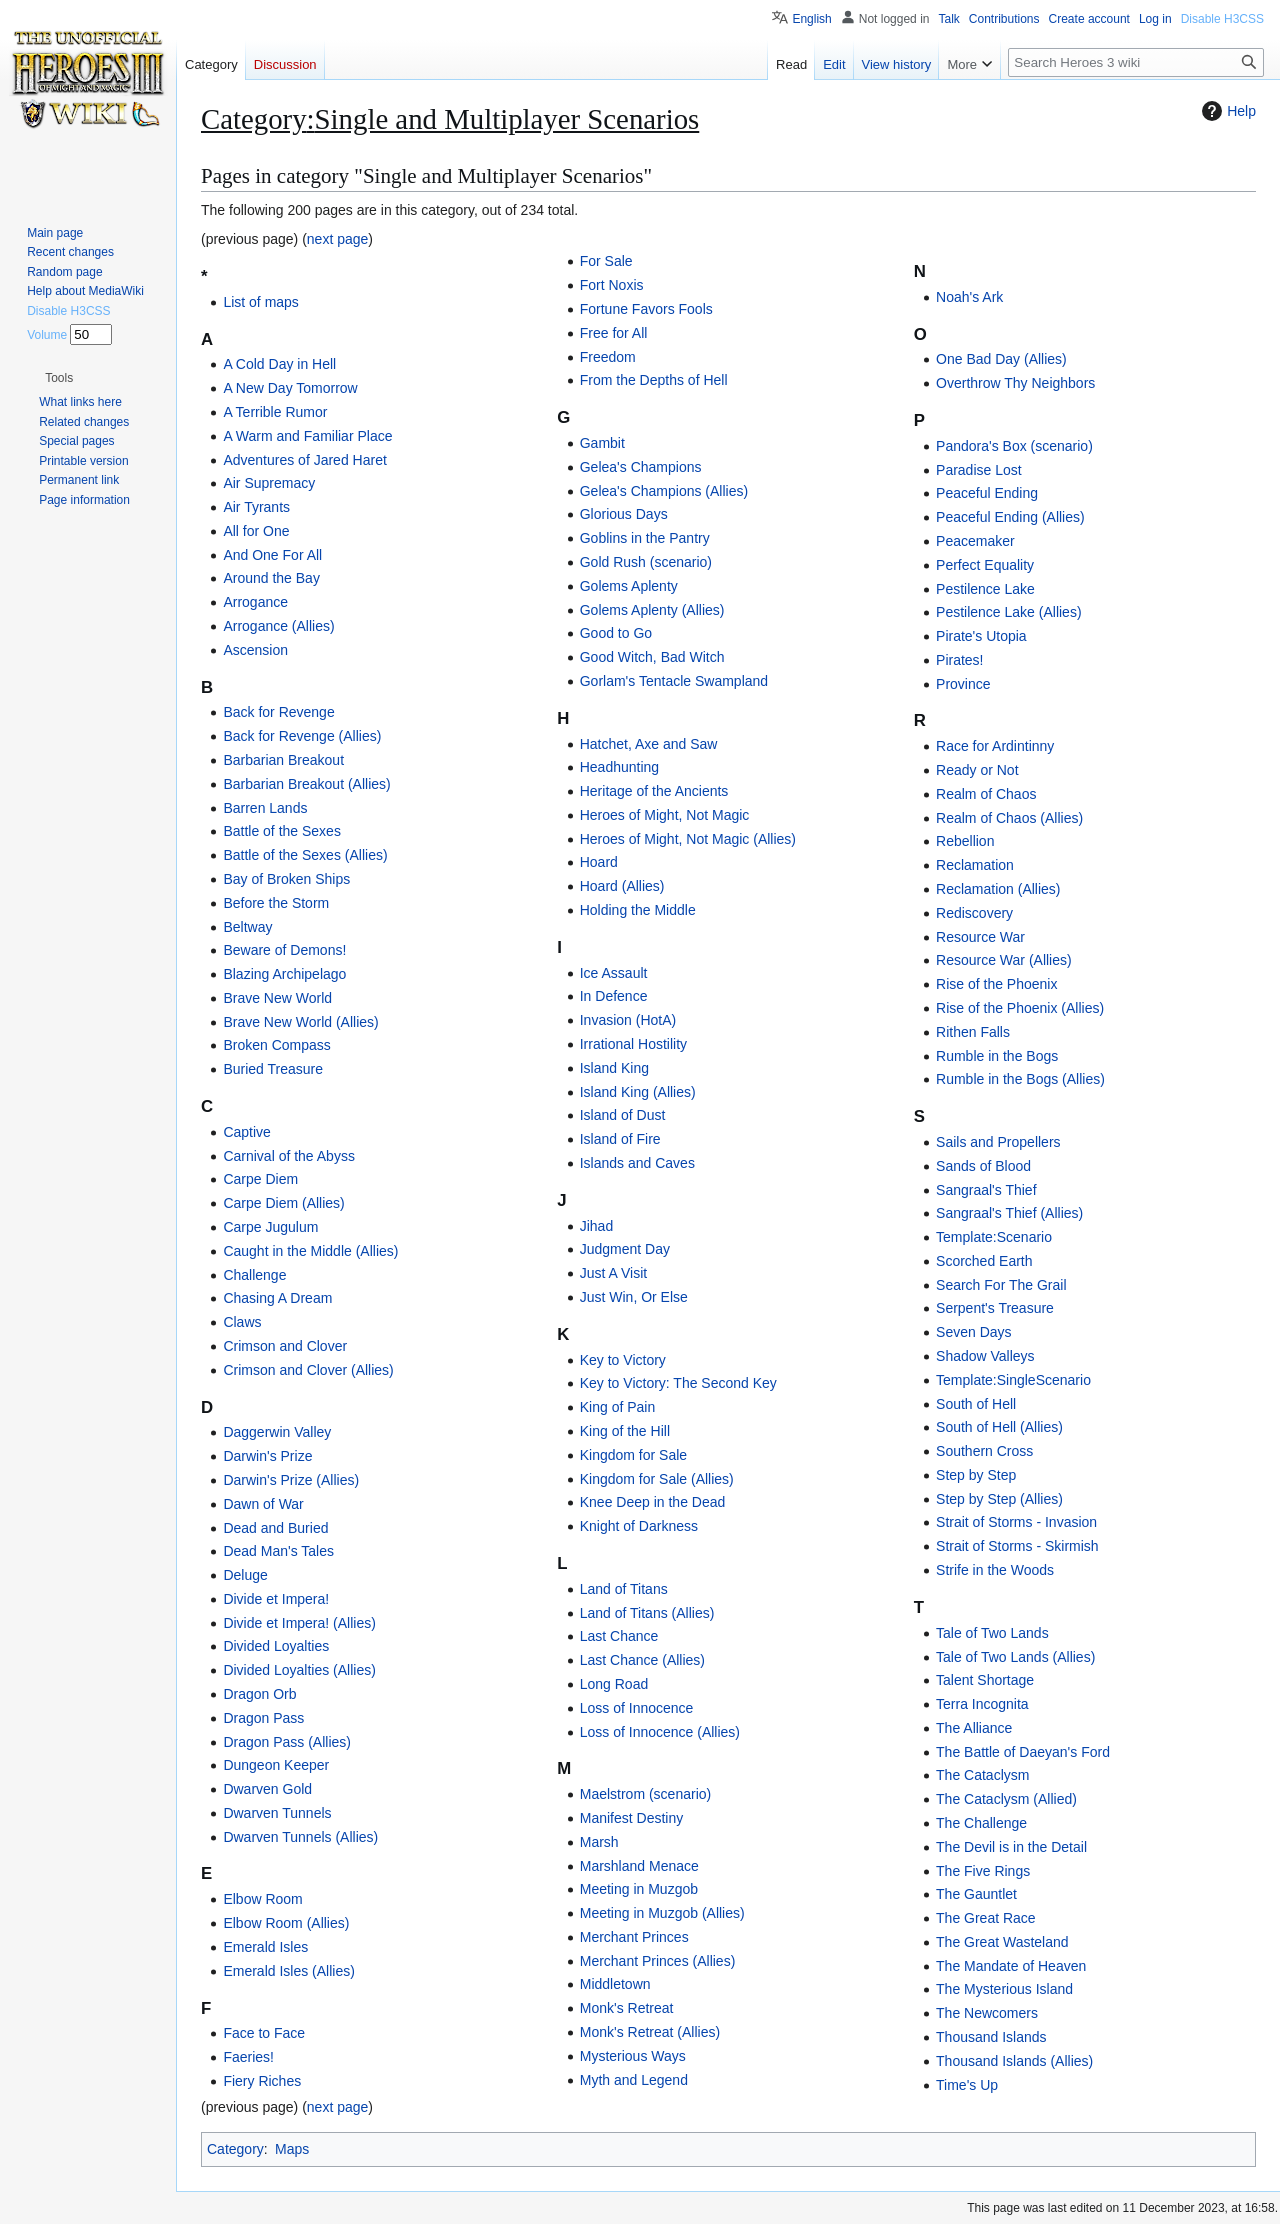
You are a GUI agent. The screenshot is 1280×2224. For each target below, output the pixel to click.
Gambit (602, 443)
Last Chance (619, 1636)
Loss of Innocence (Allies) (660, 1732)
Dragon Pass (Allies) (287, 1742)
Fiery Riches (262, 2081)
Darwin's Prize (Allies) (291, 1480)
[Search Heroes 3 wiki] (1136, 62)
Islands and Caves (637, 1163)
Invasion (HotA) (628, 1020)
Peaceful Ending (987, 493)
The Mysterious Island (1004, 1989)
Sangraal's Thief (986, 1190)
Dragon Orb (259, 1694)
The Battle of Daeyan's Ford (1023, 1752)
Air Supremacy (269, 483)
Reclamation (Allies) (998, 889)
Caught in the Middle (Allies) (310, 1251)
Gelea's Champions (641, 467)
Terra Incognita (982, 1704)
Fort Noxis (612, 285)
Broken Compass (276, 1045)
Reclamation (975, 865)
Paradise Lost (979, 470)
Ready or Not (977, 770)
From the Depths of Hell (654, 380)
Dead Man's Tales (278, 1551)
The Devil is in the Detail (1011, 1847)
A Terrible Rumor (275, 412)
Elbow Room (262, 1899)
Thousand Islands (991, 2037)
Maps (292, 2149)
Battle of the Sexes (282, 831)
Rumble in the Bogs (997, 1056)
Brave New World (277, 998)
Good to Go (616, 633)
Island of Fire (620, 1139)
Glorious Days (624, 514)
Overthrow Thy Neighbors (1015, 383)
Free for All (614, 333)
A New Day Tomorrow (290, 388)
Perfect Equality (985, 565)
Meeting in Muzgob (639, 1889)
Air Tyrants (256, 507)
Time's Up (967, 2085)
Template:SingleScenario (1013, 1380)
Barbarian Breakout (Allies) (306, 784)
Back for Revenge (278, 712)
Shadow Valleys (985, 1356)
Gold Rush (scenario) (646, 562)
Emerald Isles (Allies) (288, 1971)
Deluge (245, 1575)
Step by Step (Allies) (999, 1499)
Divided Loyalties (276, 1646)
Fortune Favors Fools (646, 309)
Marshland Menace (639, 1866)
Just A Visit (613, 1273)
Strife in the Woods (995, 1570)
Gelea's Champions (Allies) (664, 491)
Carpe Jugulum (270, 1227)
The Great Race (986, 1918)
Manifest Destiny (631, 1818)
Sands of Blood (983, 1166)
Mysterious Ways (633, 2056)
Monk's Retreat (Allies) (650, 2032)
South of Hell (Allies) (999, 1427)
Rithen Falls (973, 1032)
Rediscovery (974, 913)
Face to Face (264, 2033)
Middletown (615, 1984)
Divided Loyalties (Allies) (299, 1670)
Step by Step (976, 1475)
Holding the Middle (638, 910)
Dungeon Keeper (276, 1765)
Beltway (247, 927)
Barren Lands (265, 808)
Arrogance (255, 602)
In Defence (614, 996)
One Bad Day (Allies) (1001, 359)
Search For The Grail (1001, 1285)
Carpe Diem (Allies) (283, 1203)
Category (235, 2149)
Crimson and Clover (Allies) (308, 1370)
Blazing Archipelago (284, 974)
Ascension (255, 650)
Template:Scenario (994, 1237)
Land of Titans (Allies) (647, 1613)
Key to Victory (623, 1360)
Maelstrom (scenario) (645, 1794)
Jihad (596, 1226)
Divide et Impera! (276, 1599)
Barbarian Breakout (283, 760)
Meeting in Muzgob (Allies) (662, 1913)
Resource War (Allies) (1004, 960)
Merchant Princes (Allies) (658, 1961)
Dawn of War (263, 1504)
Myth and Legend (634, 2080)
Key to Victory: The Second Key (678, 1383)
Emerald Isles (265, 1947)
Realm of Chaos (986, 794)
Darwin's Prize (267, 1456)
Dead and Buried (275, 1528)
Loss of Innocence (637, 1708)
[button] (59, 378)
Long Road (614, 1684)
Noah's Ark (969, 297)
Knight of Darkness (639, 1526)
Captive (246, 1132)
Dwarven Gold (267, 1789)
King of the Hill (625, 1431)
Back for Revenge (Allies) (302, 736)
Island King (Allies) (638, 1092)
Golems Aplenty (629, 586)
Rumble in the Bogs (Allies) (1020, 1079)
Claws (242, 1322)
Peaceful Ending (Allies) (1010, 517)
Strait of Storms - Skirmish (1017, 1546)
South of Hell (976, 1404)
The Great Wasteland (1002, 1942)
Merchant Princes (634, 1937)
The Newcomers (987, 2013)
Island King (614, 1068)
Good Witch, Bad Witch (652, 657)
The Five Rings (983, 1871)
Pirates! (959, 660)
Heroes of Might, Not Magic (665, 815)
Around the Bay (271, 578)
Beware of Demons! (284, 950)
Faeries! (248, 2057)
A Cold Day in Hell (279, 364)
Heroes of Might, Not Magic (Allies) (688, 839)
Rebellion (965, 841)
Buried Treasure (273, 1069)
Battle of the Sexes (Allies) (305, 855)
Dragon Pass (263, 1718)
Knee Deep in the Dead (653, 1502)
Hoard (599, 862)
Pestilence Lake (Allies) (1009, 612)
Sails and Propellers (998, 1142)
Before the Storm (276, 903)
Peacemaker (975, 541)
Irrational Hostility (633, 1044)
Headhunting (619, 767)
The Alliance (974, 1728)
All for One (256, 531)
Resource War (980, 937)
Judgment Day (625, 1249)
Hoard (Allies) (622, 886)
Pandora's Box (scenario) (1014, 446)
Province (963, 684)
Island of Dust (623, 1115)
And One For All (272, 555)
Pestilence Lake (985, 589)
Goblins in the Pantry (645, 538)
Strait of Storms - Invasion (1016, 1522)
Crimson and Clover (285, 1346)
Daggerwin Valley (277, 1432)
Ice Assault (614, 973)
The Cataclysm (982, 1775)
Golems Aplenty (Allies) (652, 610)
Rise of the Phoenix (996, 984)
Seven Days (973, 1332)
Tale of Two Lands (992, 1633)
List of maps (260, 302)
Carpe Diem (260, 1179)
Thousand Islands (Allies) (1014, 2061)
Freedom (608, 357)
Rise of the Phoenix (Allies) (1020, 1008)
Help (1226, 111)
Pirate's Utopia (981, 636)
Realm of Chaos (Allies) (1009, 818)
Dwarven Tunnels (277, 1813)
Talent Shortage (985, 1680)
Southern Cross (984, 1451)
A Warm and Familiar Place (307, 436)
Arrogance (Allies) (278, 626)
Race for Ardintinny (995, 746)
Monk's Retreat (627, 2008)
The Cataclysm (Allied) (1006, 1799)
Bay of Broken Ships (286, 879)
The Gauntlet (976, 1894)
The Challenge (981, 1823)
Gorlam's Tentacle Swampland (674, 681)
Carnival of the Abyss (289, 1156)
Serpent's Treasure (995, 1308)
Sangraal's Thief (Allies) (1009, 1213)
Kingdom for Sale (633, 1455)
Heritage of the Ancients (654, 791)
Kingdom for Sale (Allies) (657, 1479)
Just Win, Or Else (634, 1297)
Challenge (254, 1275)
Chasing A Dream (277, 1298)
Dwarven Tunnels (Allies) (300, 1837)
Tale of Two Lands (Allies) (1015, 1657)
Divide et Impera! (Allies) (299, 1623)
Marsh (599, 1842)
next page (338, 239)
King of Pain (618, 1407)
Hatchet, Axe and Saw (649, 744)
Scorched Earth (984, 1261)
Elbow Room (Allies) (286, 1923)
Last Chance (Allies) (642, 1660)
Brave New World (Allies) (300, 1022)
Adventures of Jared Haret (304, 460)
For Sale (606, 261)
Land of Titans (624, 1589)
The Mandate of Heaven (1011, 1966)
